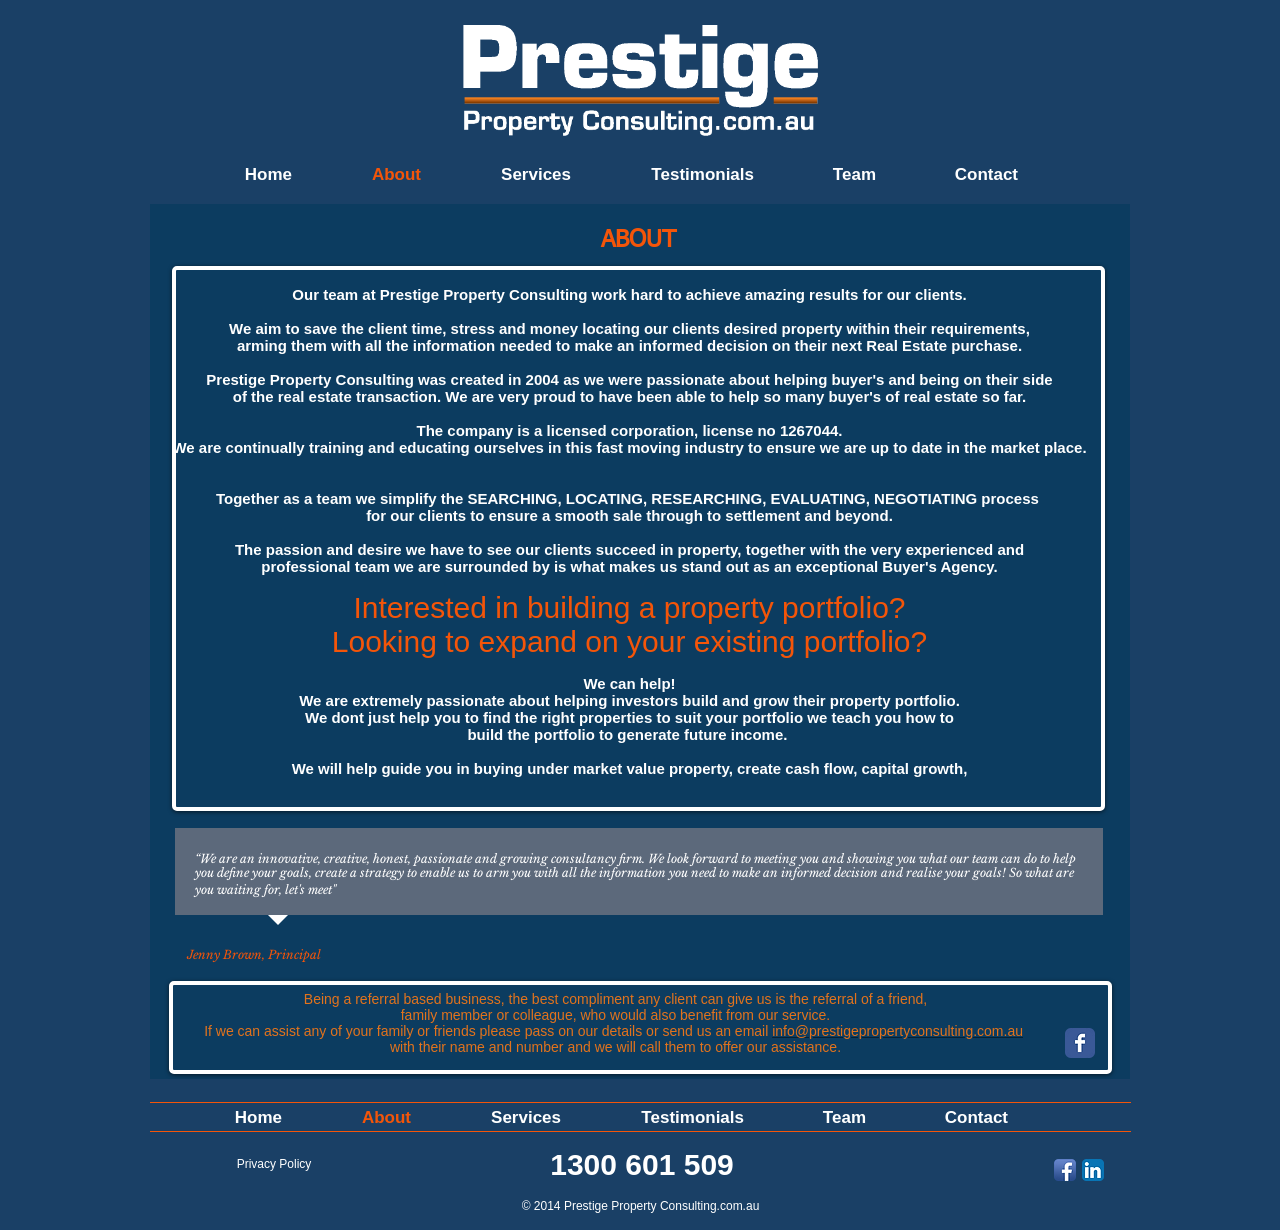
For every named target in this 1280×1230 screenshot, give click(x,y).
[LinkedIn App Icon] (1093, 1170)
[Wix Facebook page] (1080, 1043)
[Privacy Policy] (274, 1164)
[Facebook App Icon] (1065, 1170)
